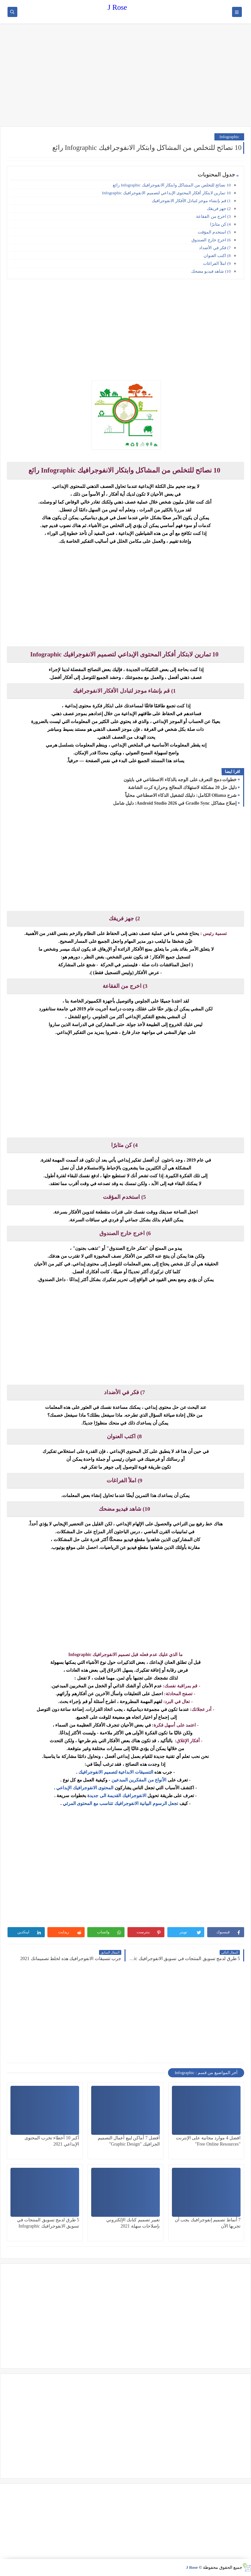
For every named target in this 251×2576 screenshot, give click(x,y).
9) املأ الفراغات (217, 263)
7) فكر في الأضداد (215, 247)
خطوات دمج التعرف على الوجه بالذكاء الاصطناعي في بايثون (180, 779)
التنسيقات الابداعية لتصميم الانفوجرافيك (115, 1772)
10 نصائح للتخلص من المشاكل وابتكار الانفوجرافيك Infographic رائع (172, 185)
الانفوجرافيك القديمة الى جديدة (116, 1795)
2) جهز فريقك (219, 208)
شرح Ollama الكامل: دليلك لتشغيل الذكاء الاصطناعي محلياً (181, 795)
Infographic (229, 136)
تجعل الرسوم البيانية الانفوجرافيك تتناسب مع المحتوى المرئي (120, 1803)
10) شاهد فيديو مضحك (211, 271)
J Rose (117, 7)
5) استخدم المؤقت (214, 232)
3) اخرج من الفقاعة (213, 216)
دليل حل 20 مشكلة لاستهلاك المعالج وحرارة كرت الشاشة (182, 787)
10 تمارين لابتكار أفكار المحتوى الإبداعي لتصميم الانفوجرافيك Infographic (166, 192)
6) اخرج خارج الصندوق (211, 239)
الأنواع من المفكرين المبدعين (139, 1780)
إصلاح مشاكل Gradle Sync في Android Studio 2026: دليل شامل (175, 803)
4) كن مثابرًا (220, 224)
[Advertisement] (125, 75)
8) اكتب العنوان (217, 255)
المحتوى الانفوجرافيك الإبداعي (85, 1787)
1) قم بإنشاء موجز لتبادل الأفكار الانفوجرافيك (191, 200)
